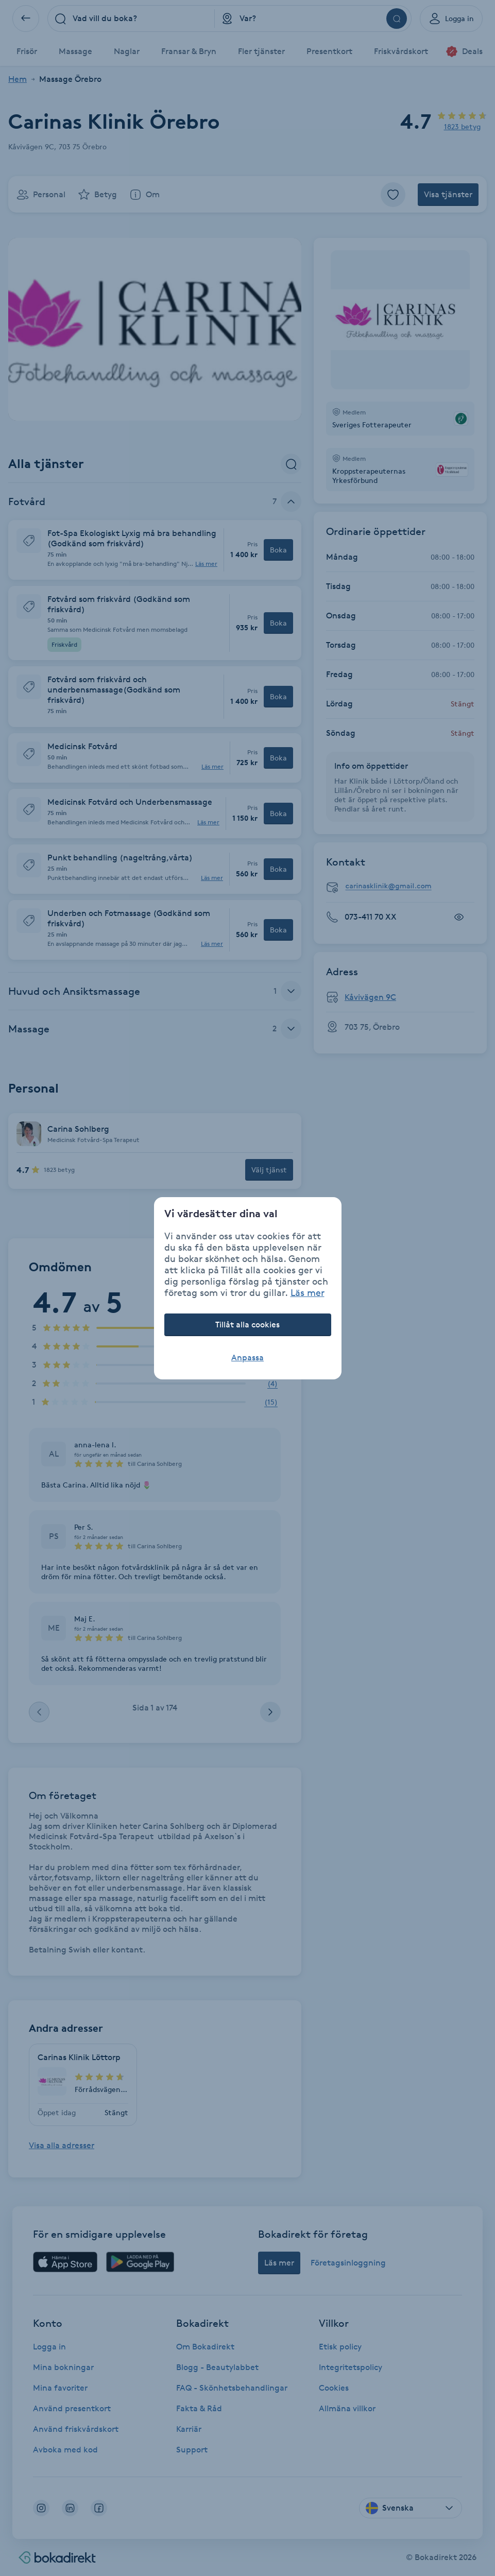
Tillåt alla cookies (247, 1324)
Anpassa (247, 1357)
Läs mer (308, 1292)
